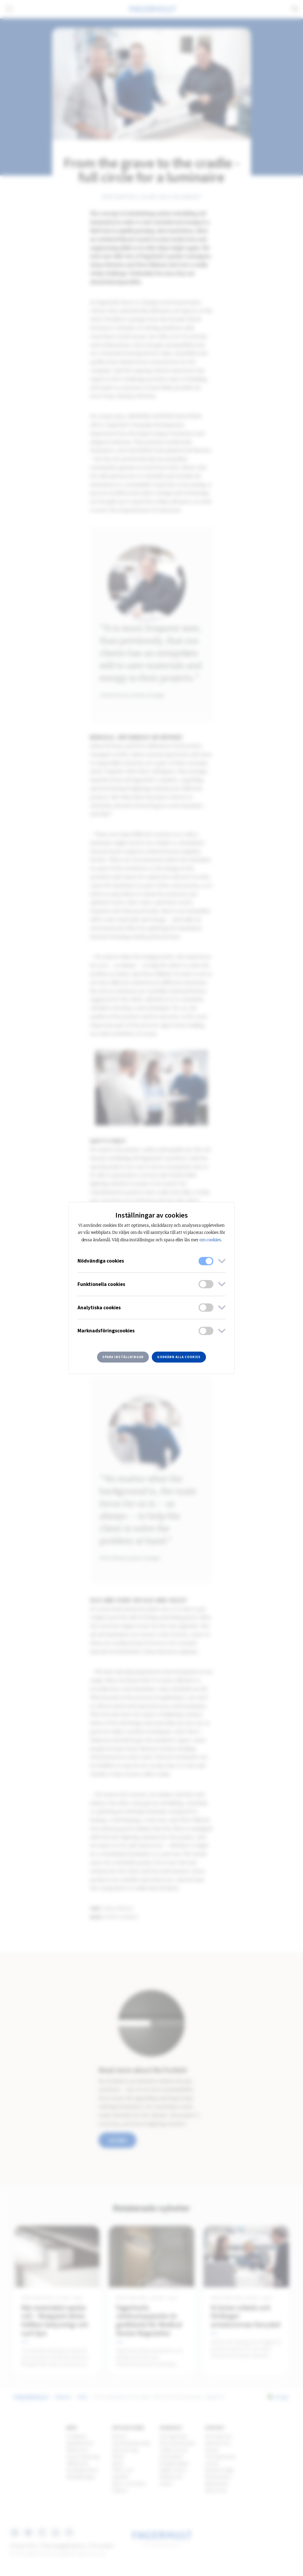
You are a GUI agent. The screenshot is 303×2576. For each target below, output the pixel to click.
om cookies (210, 1239)
